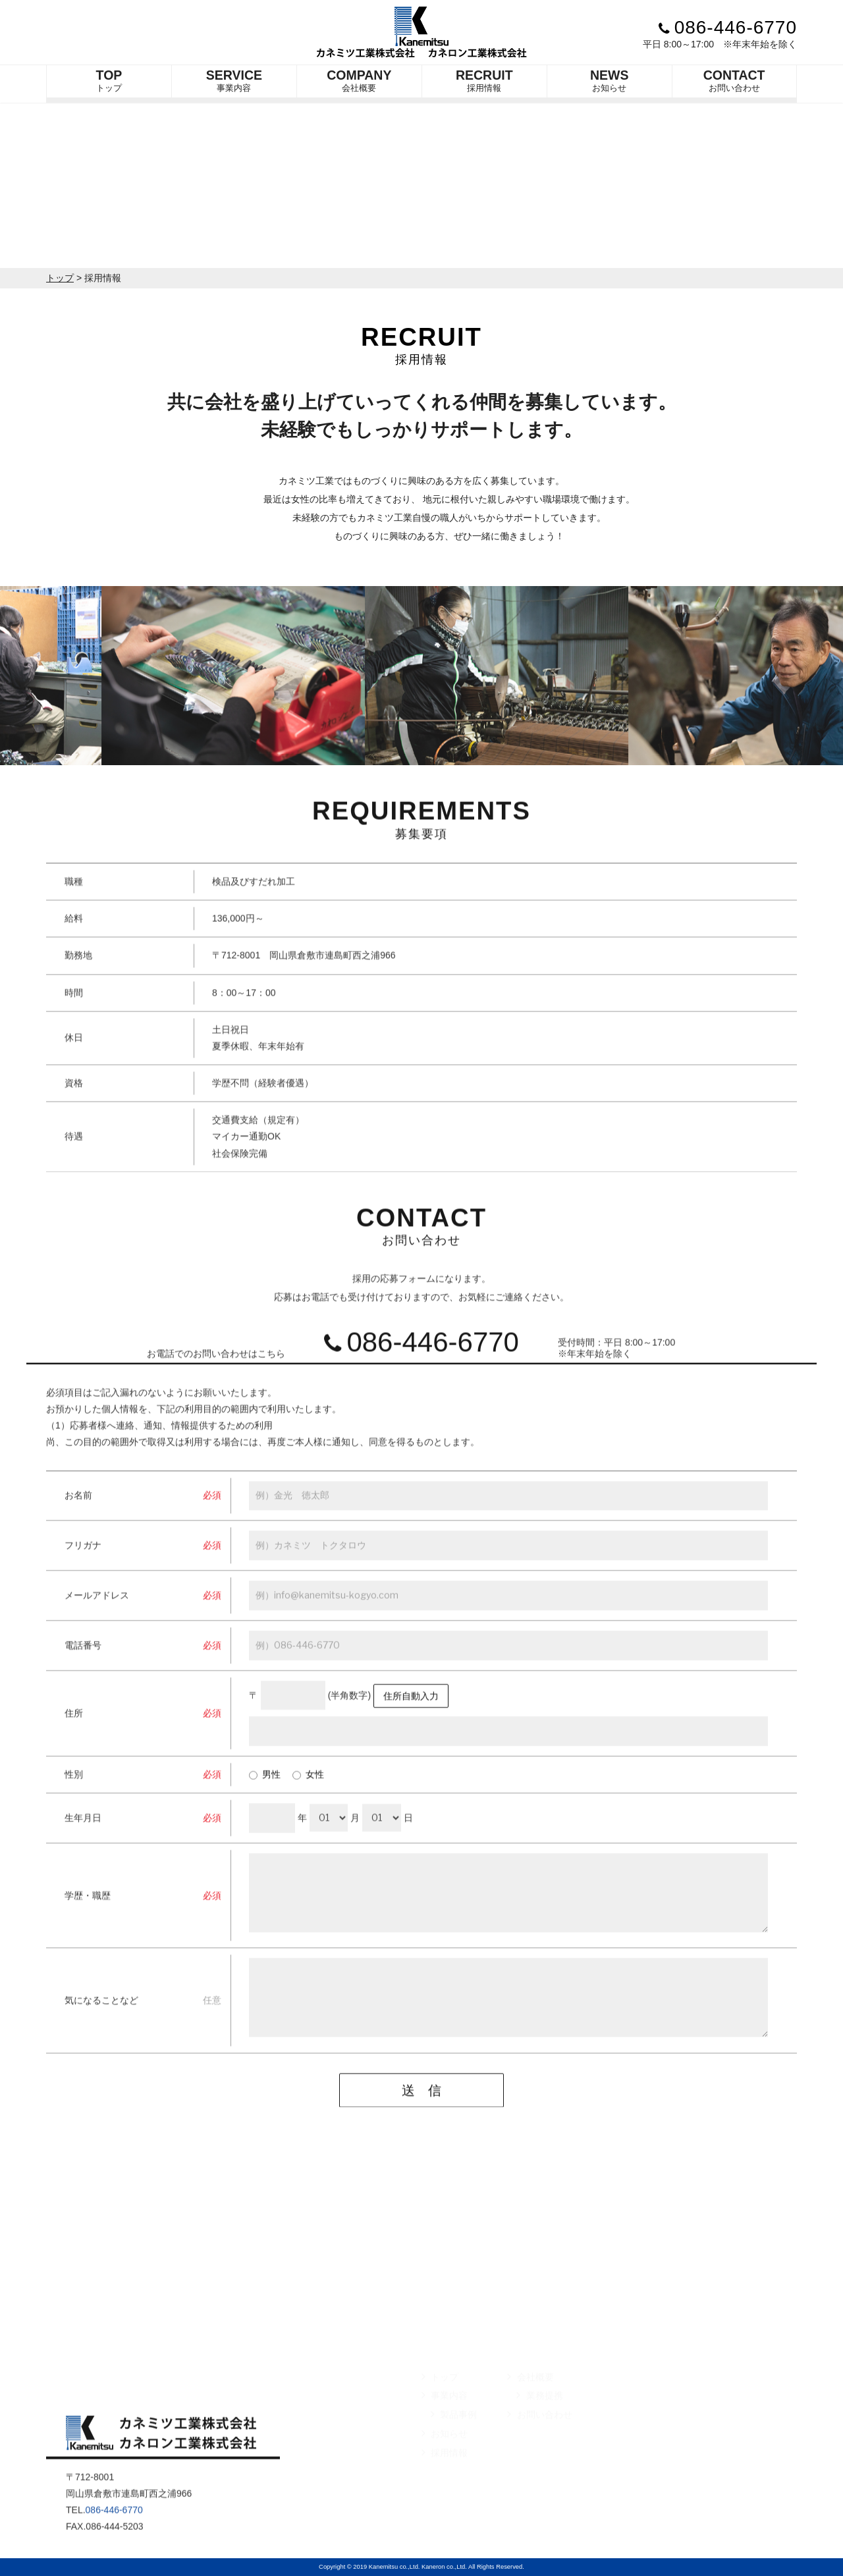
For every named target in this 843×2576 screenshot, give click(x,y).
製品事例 (454, 2438)
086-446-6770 (728, 27)
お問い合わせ (734, 80)
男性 (265, 1797)
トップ (109, 80)
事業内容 (234, 80)
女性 (308, 1797)
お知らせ (609, 80)
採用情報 (484, 80)
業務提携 (539, 2419)
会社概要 (359, 80)
